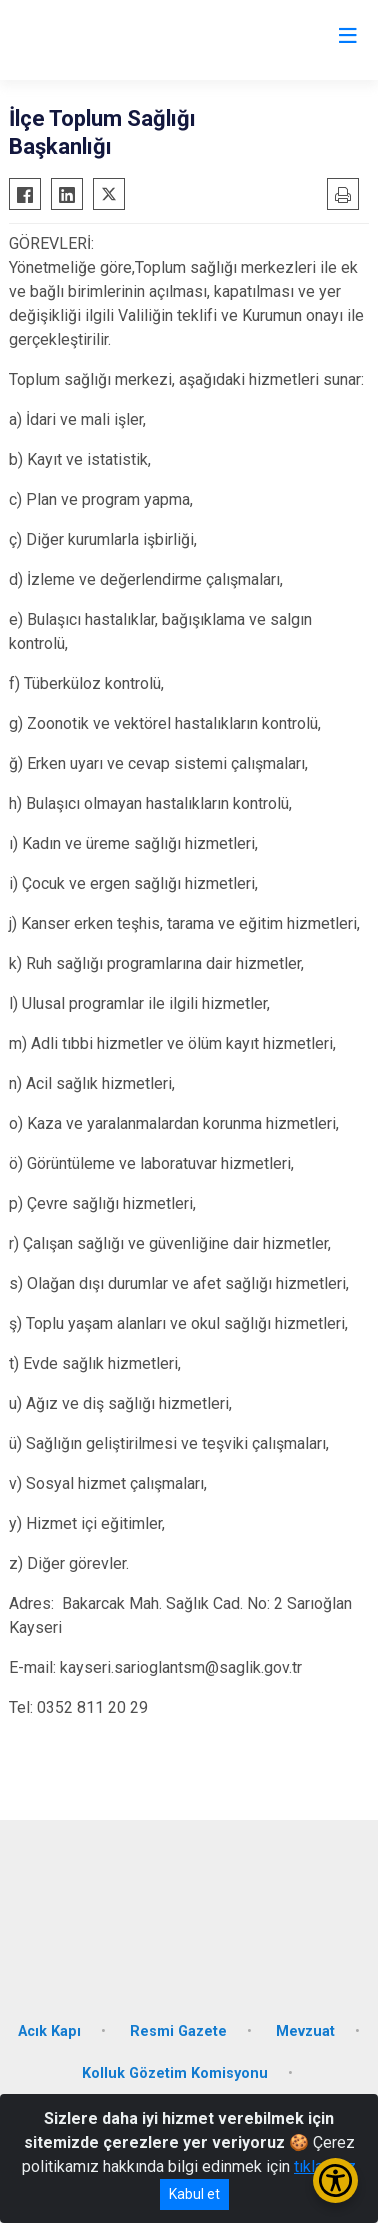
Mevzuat (305, 2031)
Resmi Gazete (178, 2031)
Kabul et (194, 2194)
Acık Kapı (49, 2031)
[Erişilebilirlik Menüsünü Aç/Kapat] (335, 2180)
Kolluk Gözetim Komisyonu (175, 2073)
